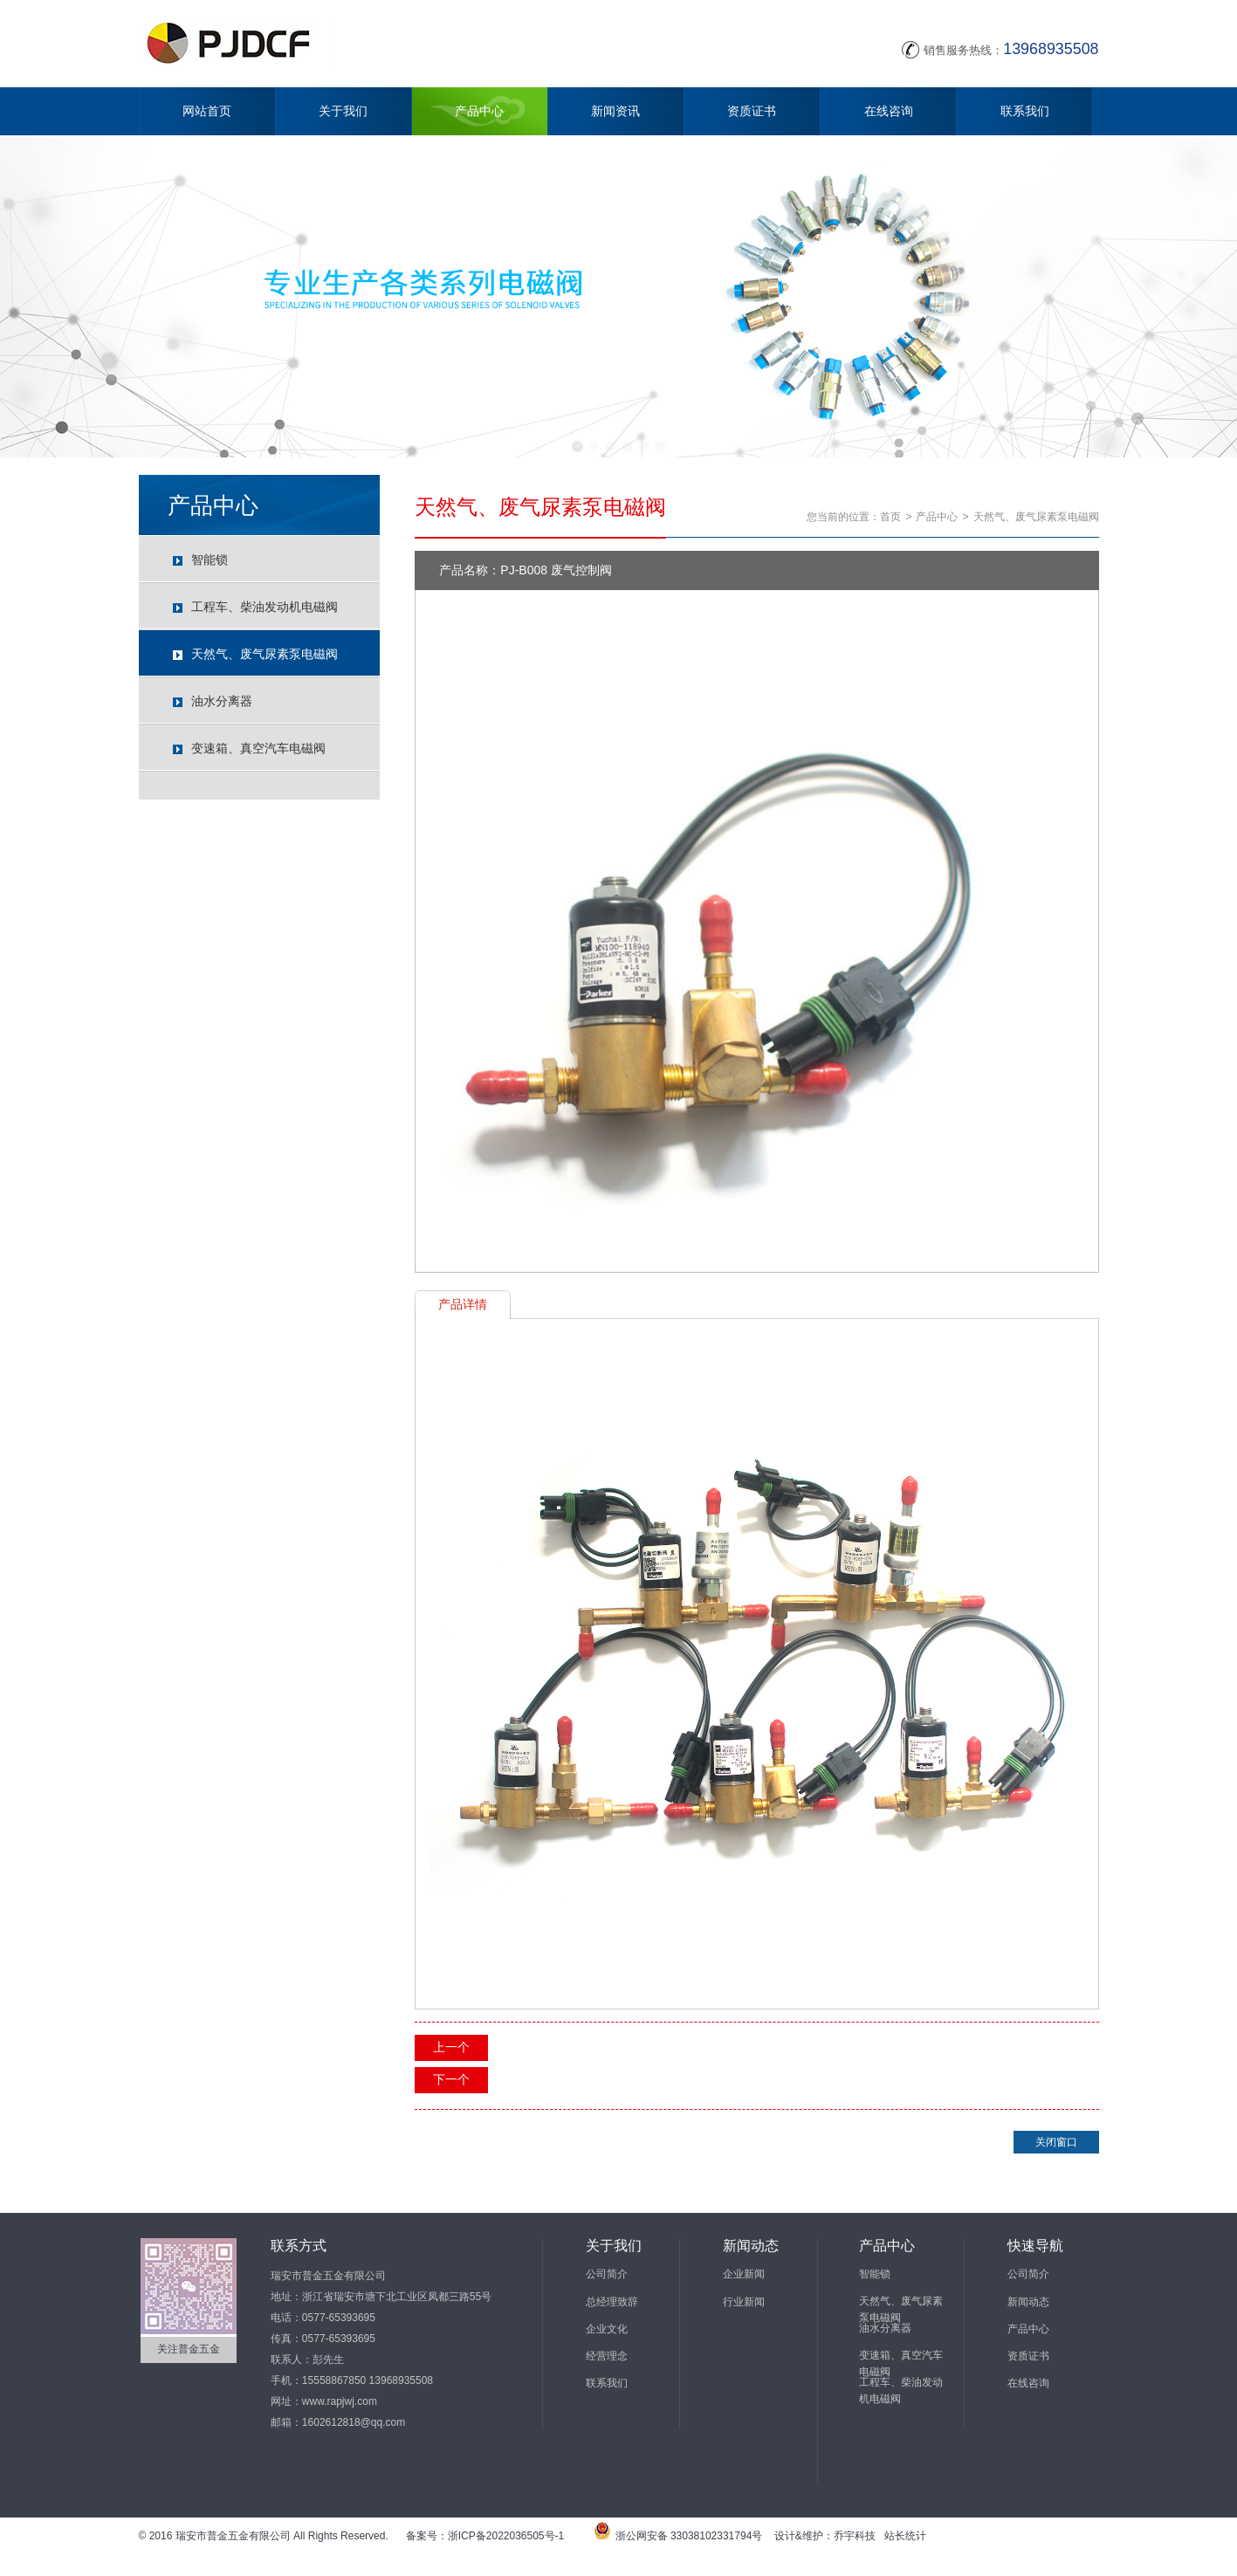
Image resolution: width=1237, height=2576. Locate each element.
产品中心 (479, 111)
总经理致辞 (612, 2302)
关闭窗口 (1056, 2142)
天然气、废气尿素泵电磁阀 (264, 654)
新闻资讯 (615, 111)
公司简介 (607, 2274)
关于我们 (343, 111)
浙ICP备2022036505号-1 (506, 2536)
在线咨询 (888, 111)
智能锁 (209, 560)
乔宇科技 (855, 2536)
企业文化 (607, 2329)
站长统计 (905, 2536)
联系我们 (1024, 111)
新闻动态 (1028, 2302)
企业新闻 (744, 2274)
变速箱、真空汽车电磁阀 (258, 748)
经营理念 (607, 2356)
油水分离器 (221, 701)
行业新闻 (744, 2302)
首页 (890, 517)
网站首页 (206, 111)
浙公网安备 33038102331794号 (689, 2536)
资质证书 (751, 111)
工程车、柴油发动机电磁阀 (264, 607)
